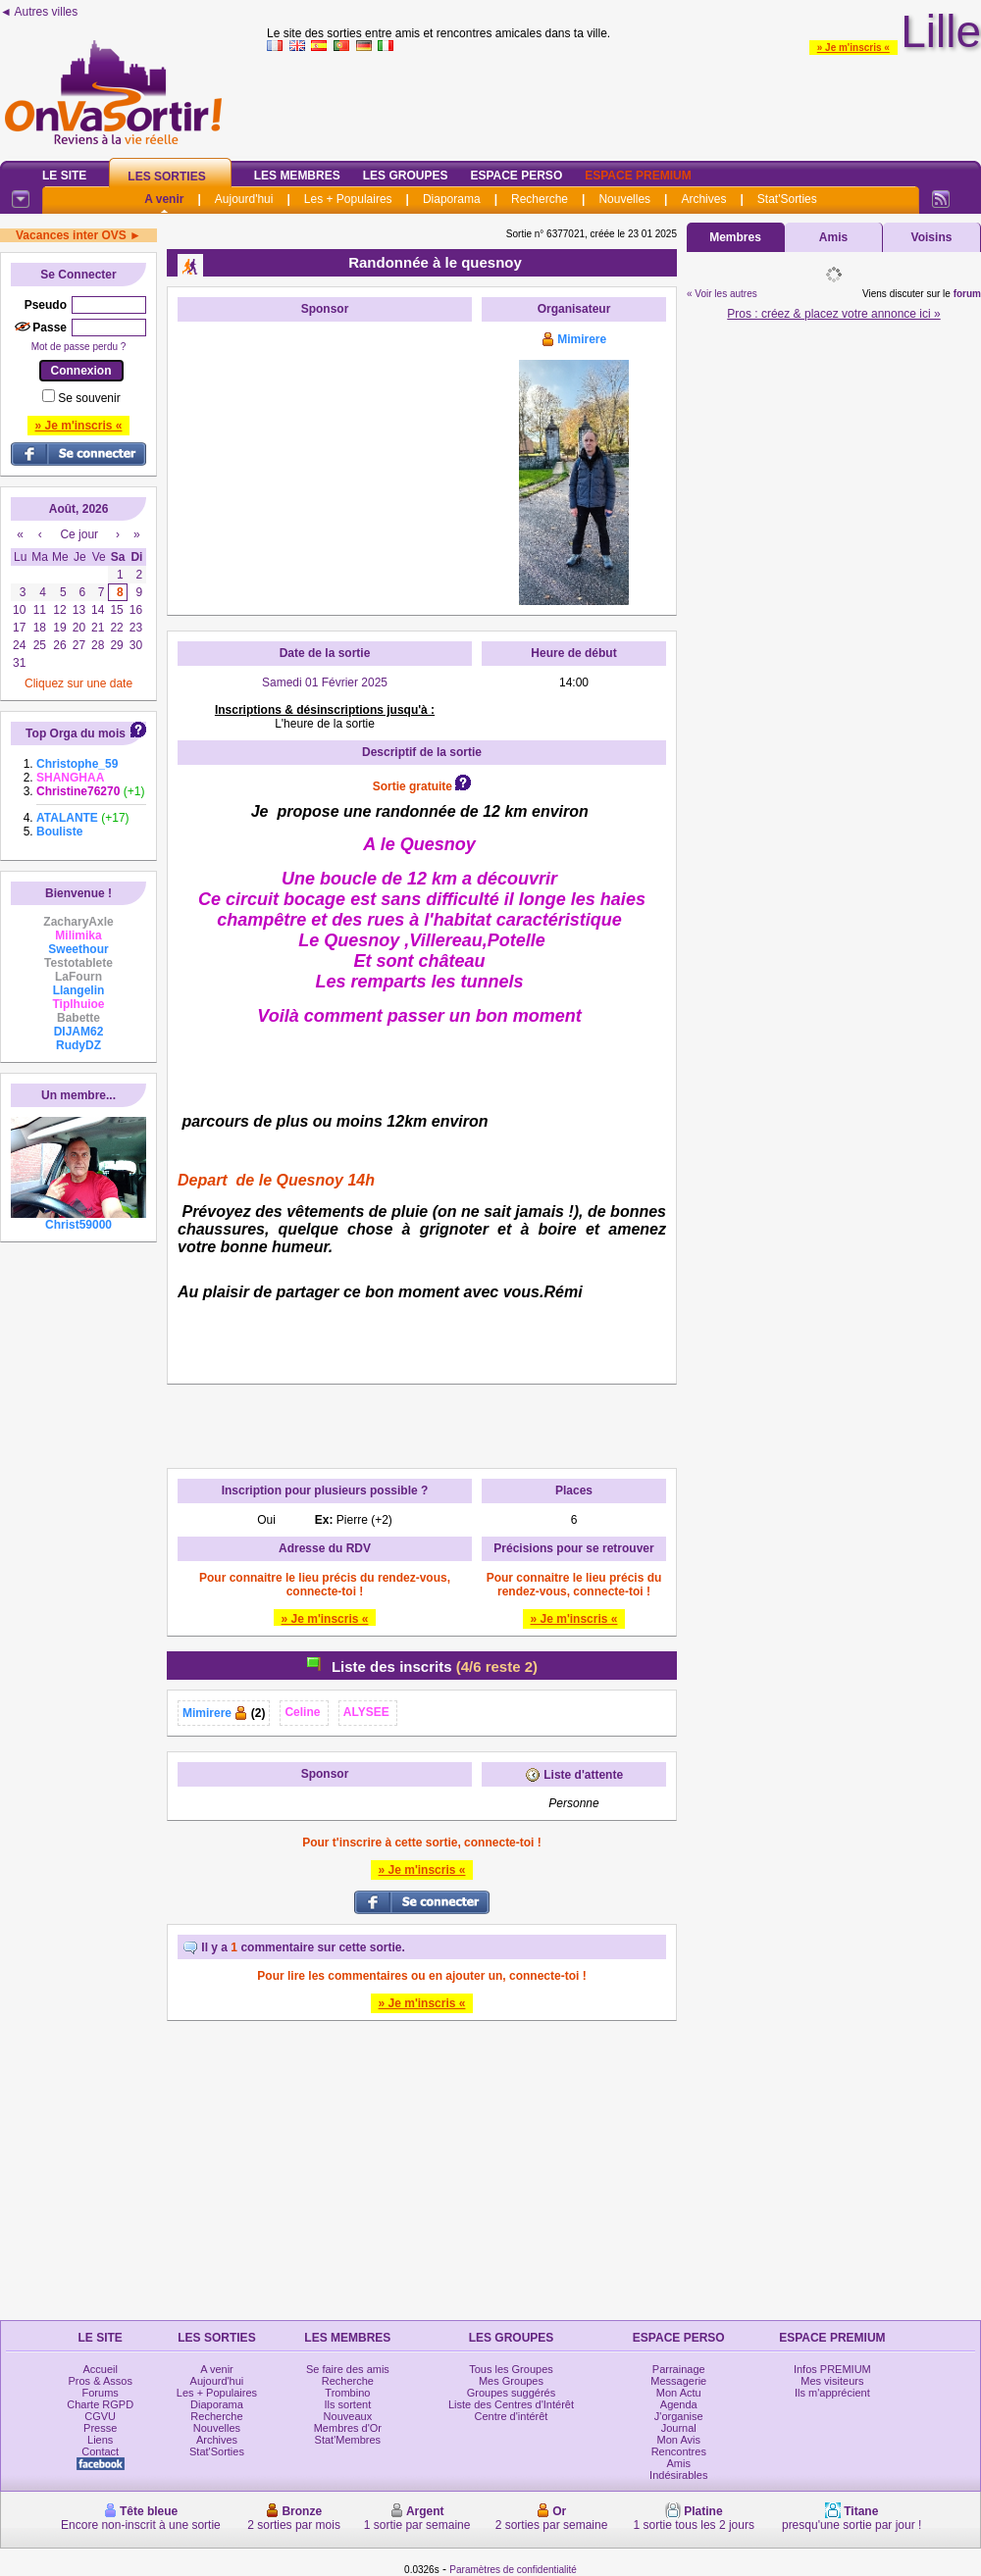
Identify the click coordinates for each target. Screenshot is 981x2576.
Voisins (932, 237)
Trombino (347, 2393)
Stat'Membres (348, 2440)
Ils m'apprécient (832, 2393)
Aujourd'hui (244, 199)
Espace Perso (516, 175)
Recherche (539, 199)
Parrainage (678, 2369)
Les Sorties (166, 176)
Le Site (64, 175)
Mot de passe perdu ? (79, 346)
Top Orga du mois (76, 733)
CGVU (100, 2416)
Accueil (99, 2369)
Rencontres (678, 2451)
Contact (100, 2451)
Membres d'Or (348, 2428)
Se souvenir (89, 398)
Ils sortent (348, 2404)
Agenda (678, 2404)
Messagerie (678, 2381)
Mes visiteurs (831, 2381)
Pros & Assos (99, 2381)
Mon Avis (678, 2440)
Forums (100, 2393)
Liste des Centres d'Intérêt (511, 2404)
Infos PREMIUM (832, 2369)
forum (967, 293)
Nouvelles (624, 199)
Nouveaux (348, 2416)
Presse (100, 2428)
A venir (163, 199)
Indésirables (678, 2475)
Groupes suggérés (511, 2393)
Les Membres (297, 175)
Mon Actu (678, 2393)
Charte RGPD (100, 2404)
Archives (703, 199)
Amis (833, 237)
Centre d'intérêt (511, 2416)
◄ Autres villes (38, 12)
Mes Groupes (511, 2381)
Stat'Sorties (787, 199)
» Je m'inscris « (853, 47)
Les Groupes (405, 175)
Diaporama (452, 199)
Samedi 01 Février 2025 (324, 682)
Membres (735, 237)
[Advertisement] (325, 454)
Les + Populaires (348, 199)
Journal (679, 2428)
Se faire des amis (347, 2369)
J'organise (678, 2416)
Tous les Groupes (511, 2369)
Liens (100, 2440)
